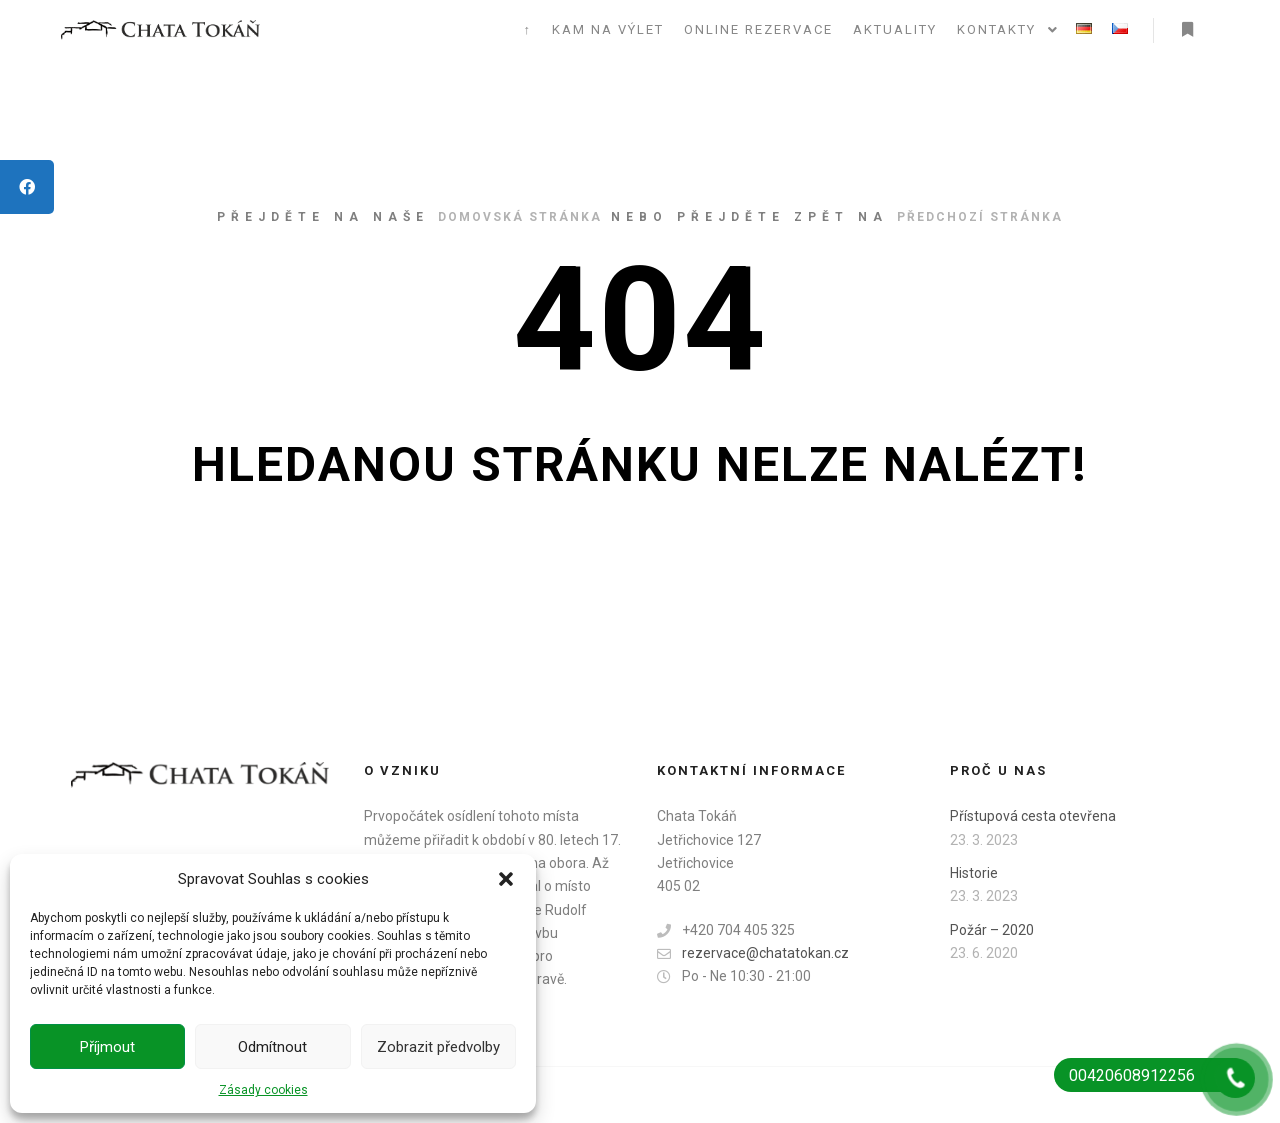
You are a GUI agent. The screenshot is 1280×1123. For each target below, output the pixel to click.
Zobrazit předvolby (438, 1047)
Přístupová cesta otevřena (1033, 816)
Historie (974, 873)
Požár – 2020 (992, 930)
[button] (506, 879)
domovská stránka (520, 217)
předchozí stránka (980, 217)
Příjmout (107, 1047)
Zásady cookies (263, 1090)
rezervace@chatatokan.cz (753, 953)
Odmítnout (272, 1047)
